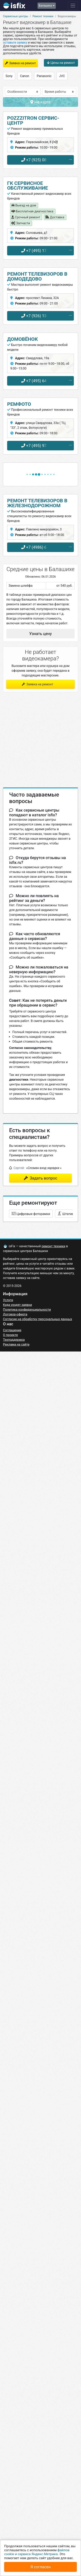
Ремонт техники (43, 16)
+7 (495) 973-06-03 (40, 445)
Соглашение (12, 1330)
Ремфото (19, 404)
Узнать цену (40, 633)
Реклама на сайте (16, 1344)
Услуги (8, 1300)
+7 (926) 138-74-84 (40, 315)
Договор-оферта (15, 1314)
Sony (9, 76)
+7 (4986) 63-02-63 (40, 547)
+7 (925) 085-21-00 (40, 160)
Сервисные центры (15, 16)
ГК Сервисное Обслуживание (27, 185)
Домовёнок (22, 339)
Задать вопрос (43, 1178)
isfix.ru (14, 6)
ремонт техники (53, 1246)
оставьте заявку (15, 42)
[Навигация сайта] (73, 6)
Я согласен (40, 2567)
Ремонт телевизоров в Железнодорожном (37, 503)
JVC (62, 76)
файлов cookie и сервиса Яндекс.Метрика (36, 2552)
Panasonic (44, 76)
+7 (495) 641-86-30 (40, 380)
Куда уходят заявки (17, 1305)
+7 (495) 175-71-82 (40, 250)
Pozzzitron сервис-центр (33, 120)
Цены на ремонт (61, 63)
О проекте (10, 1335)
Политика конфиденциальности (27, 1309)
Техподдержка (14, 1340)
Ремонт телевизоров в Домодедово (37, 276)
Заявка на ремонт (22, 63)
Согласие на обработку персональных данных (37, 1319)
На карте (40, 102)
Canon (24, 76)
